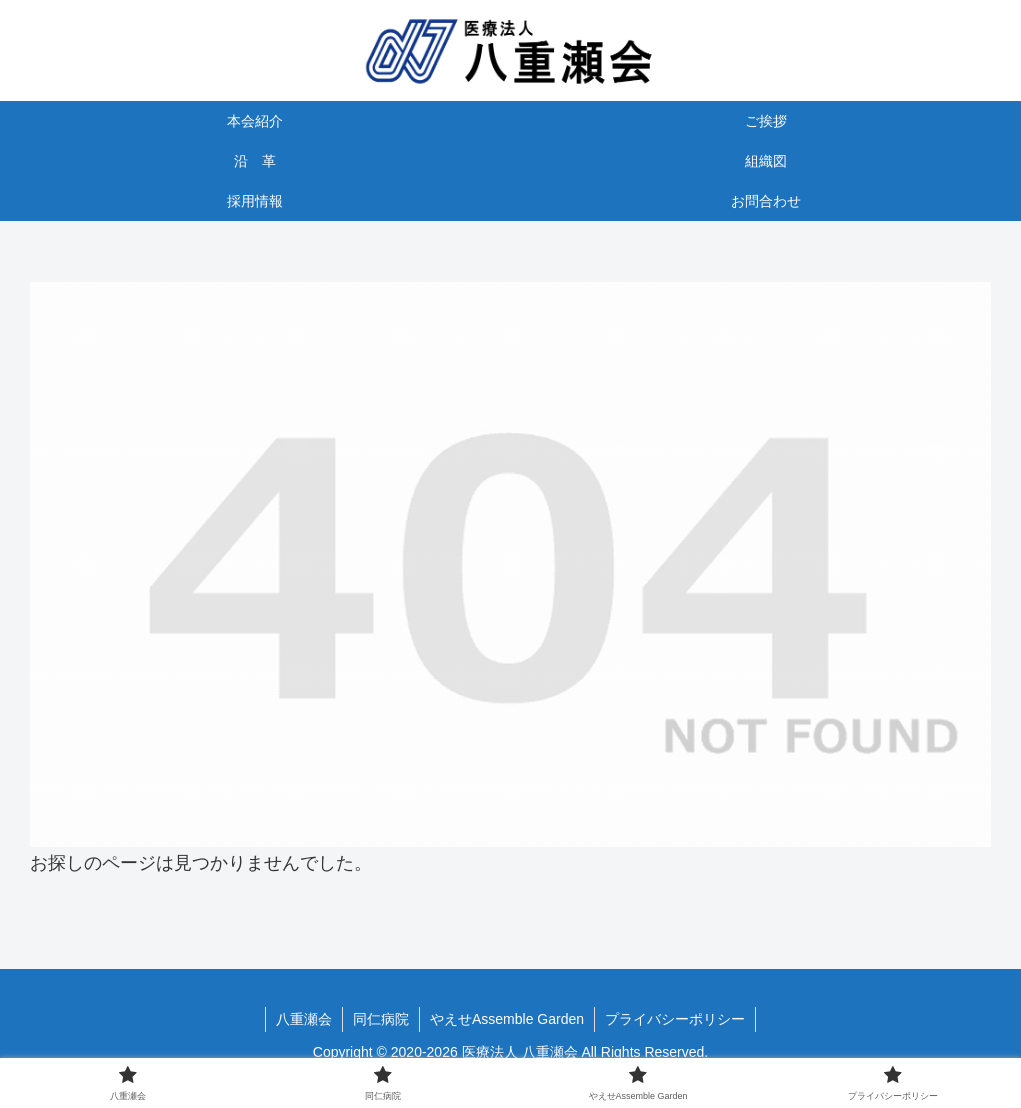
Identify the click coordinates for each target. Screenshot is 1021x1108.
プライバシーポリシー (675, 1019)
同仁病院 (381, 1019)
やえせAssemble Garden (507, 1019)
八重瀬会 (304, 1019)
